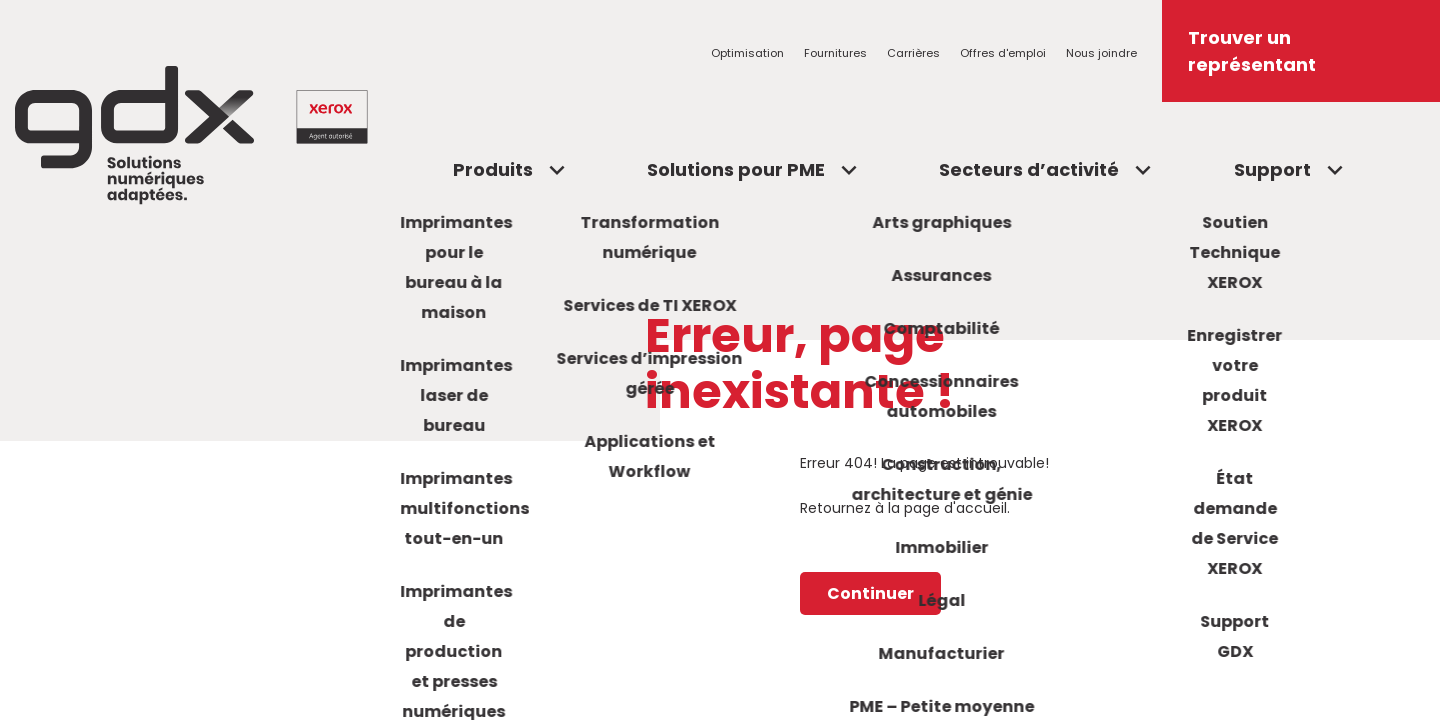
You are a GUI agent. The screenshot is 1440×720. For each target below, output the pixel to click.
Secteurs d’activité (1029, 169)
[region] (720, 360)
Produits (493, 169)
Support (1272, 169)
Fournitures (835, 53)
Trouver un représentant (1252, 51)
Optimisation (747, 53)
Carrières (913, 53)
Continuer (870, 595)
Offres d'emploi (1003, 53)
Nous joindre (1101, 53)
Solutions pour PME (736, 169)
